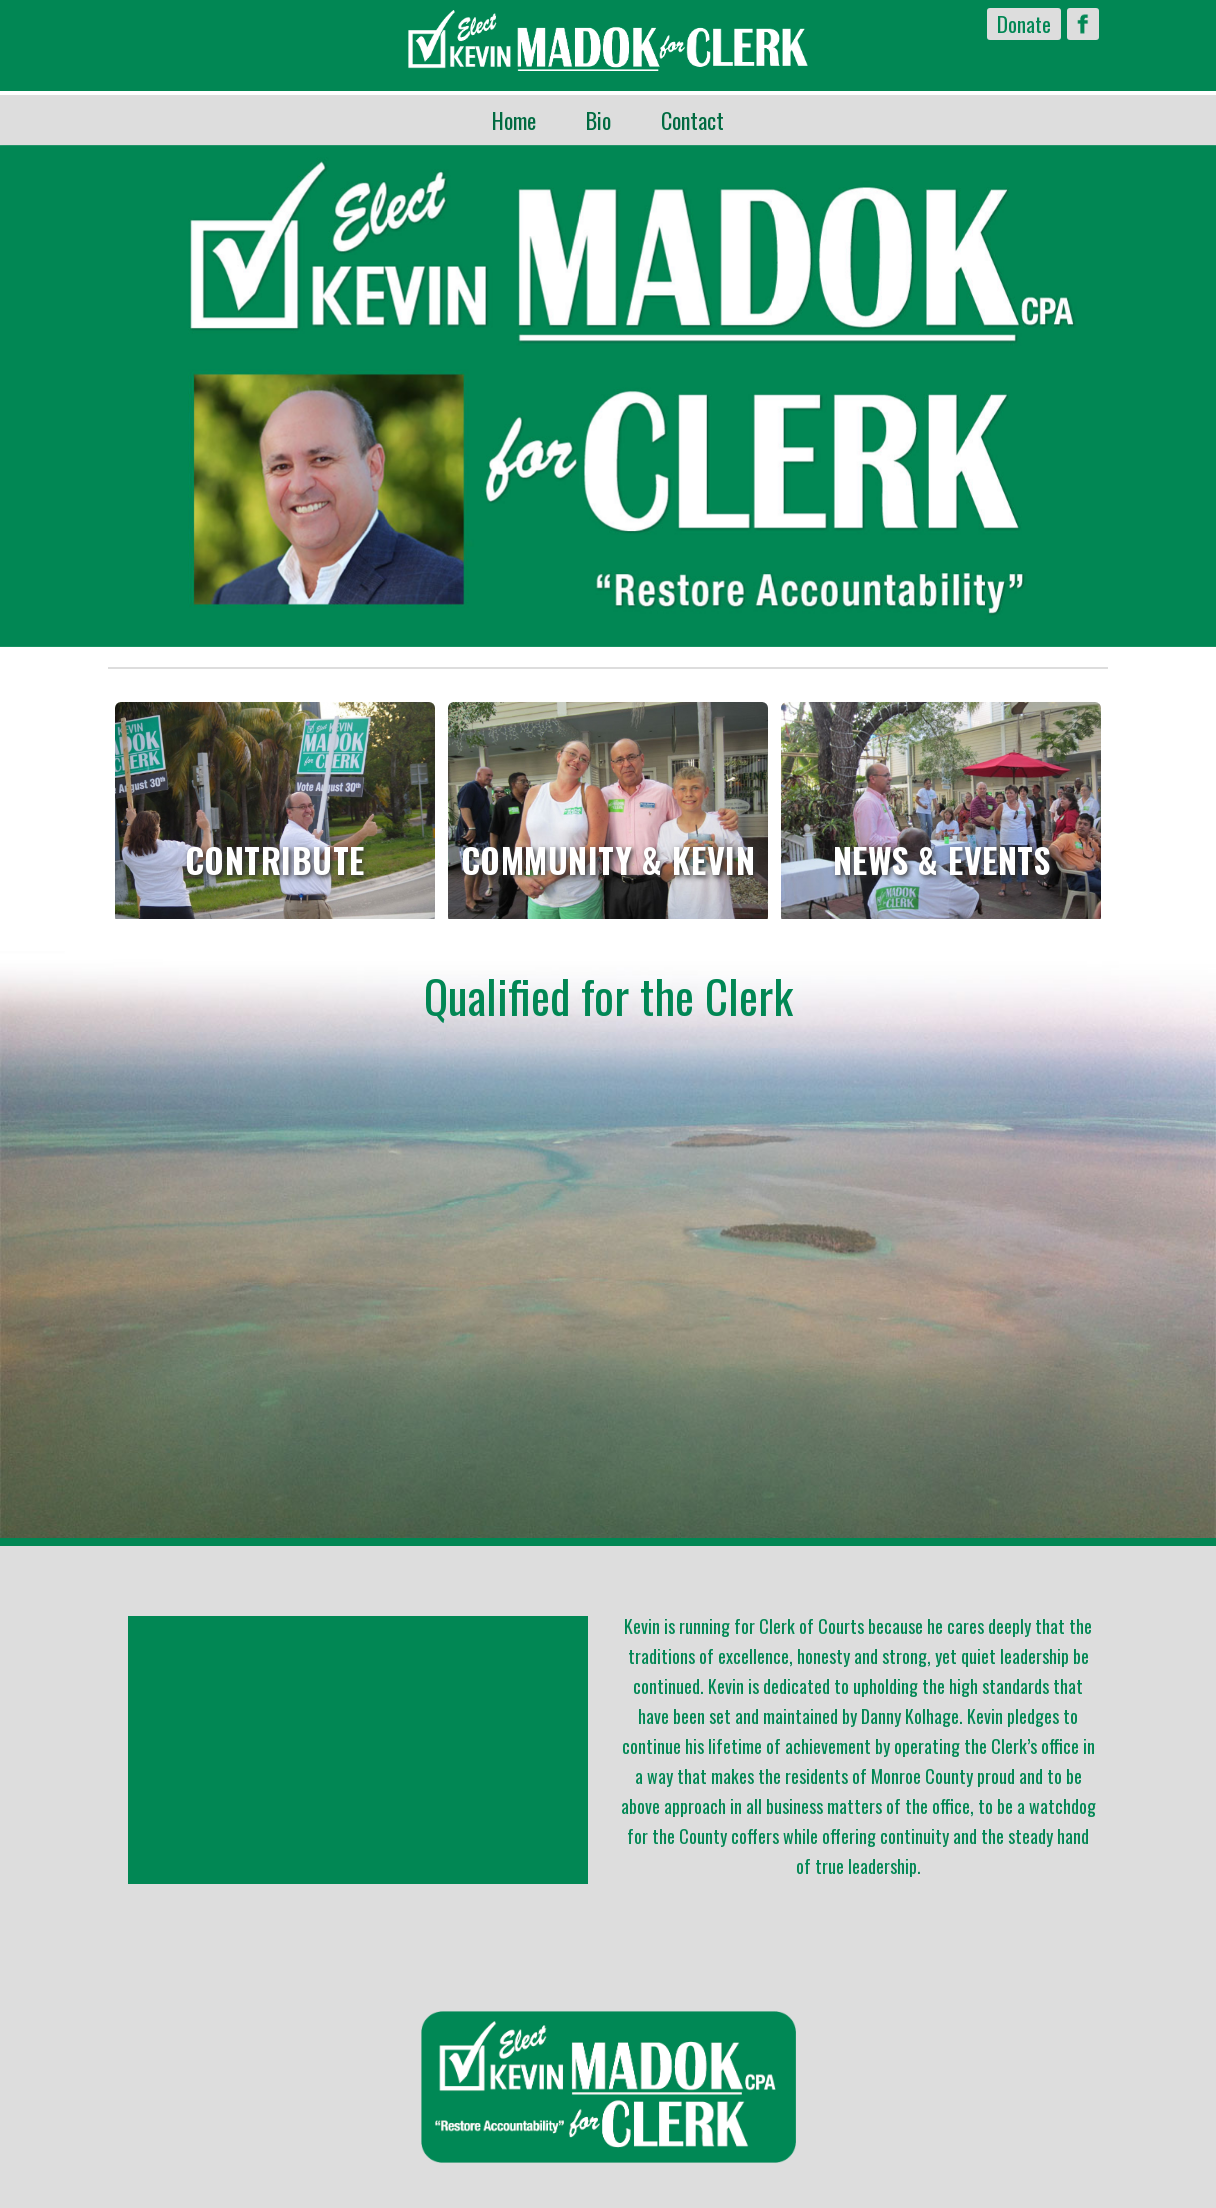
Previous (19, 381)
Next (1197, 381)
